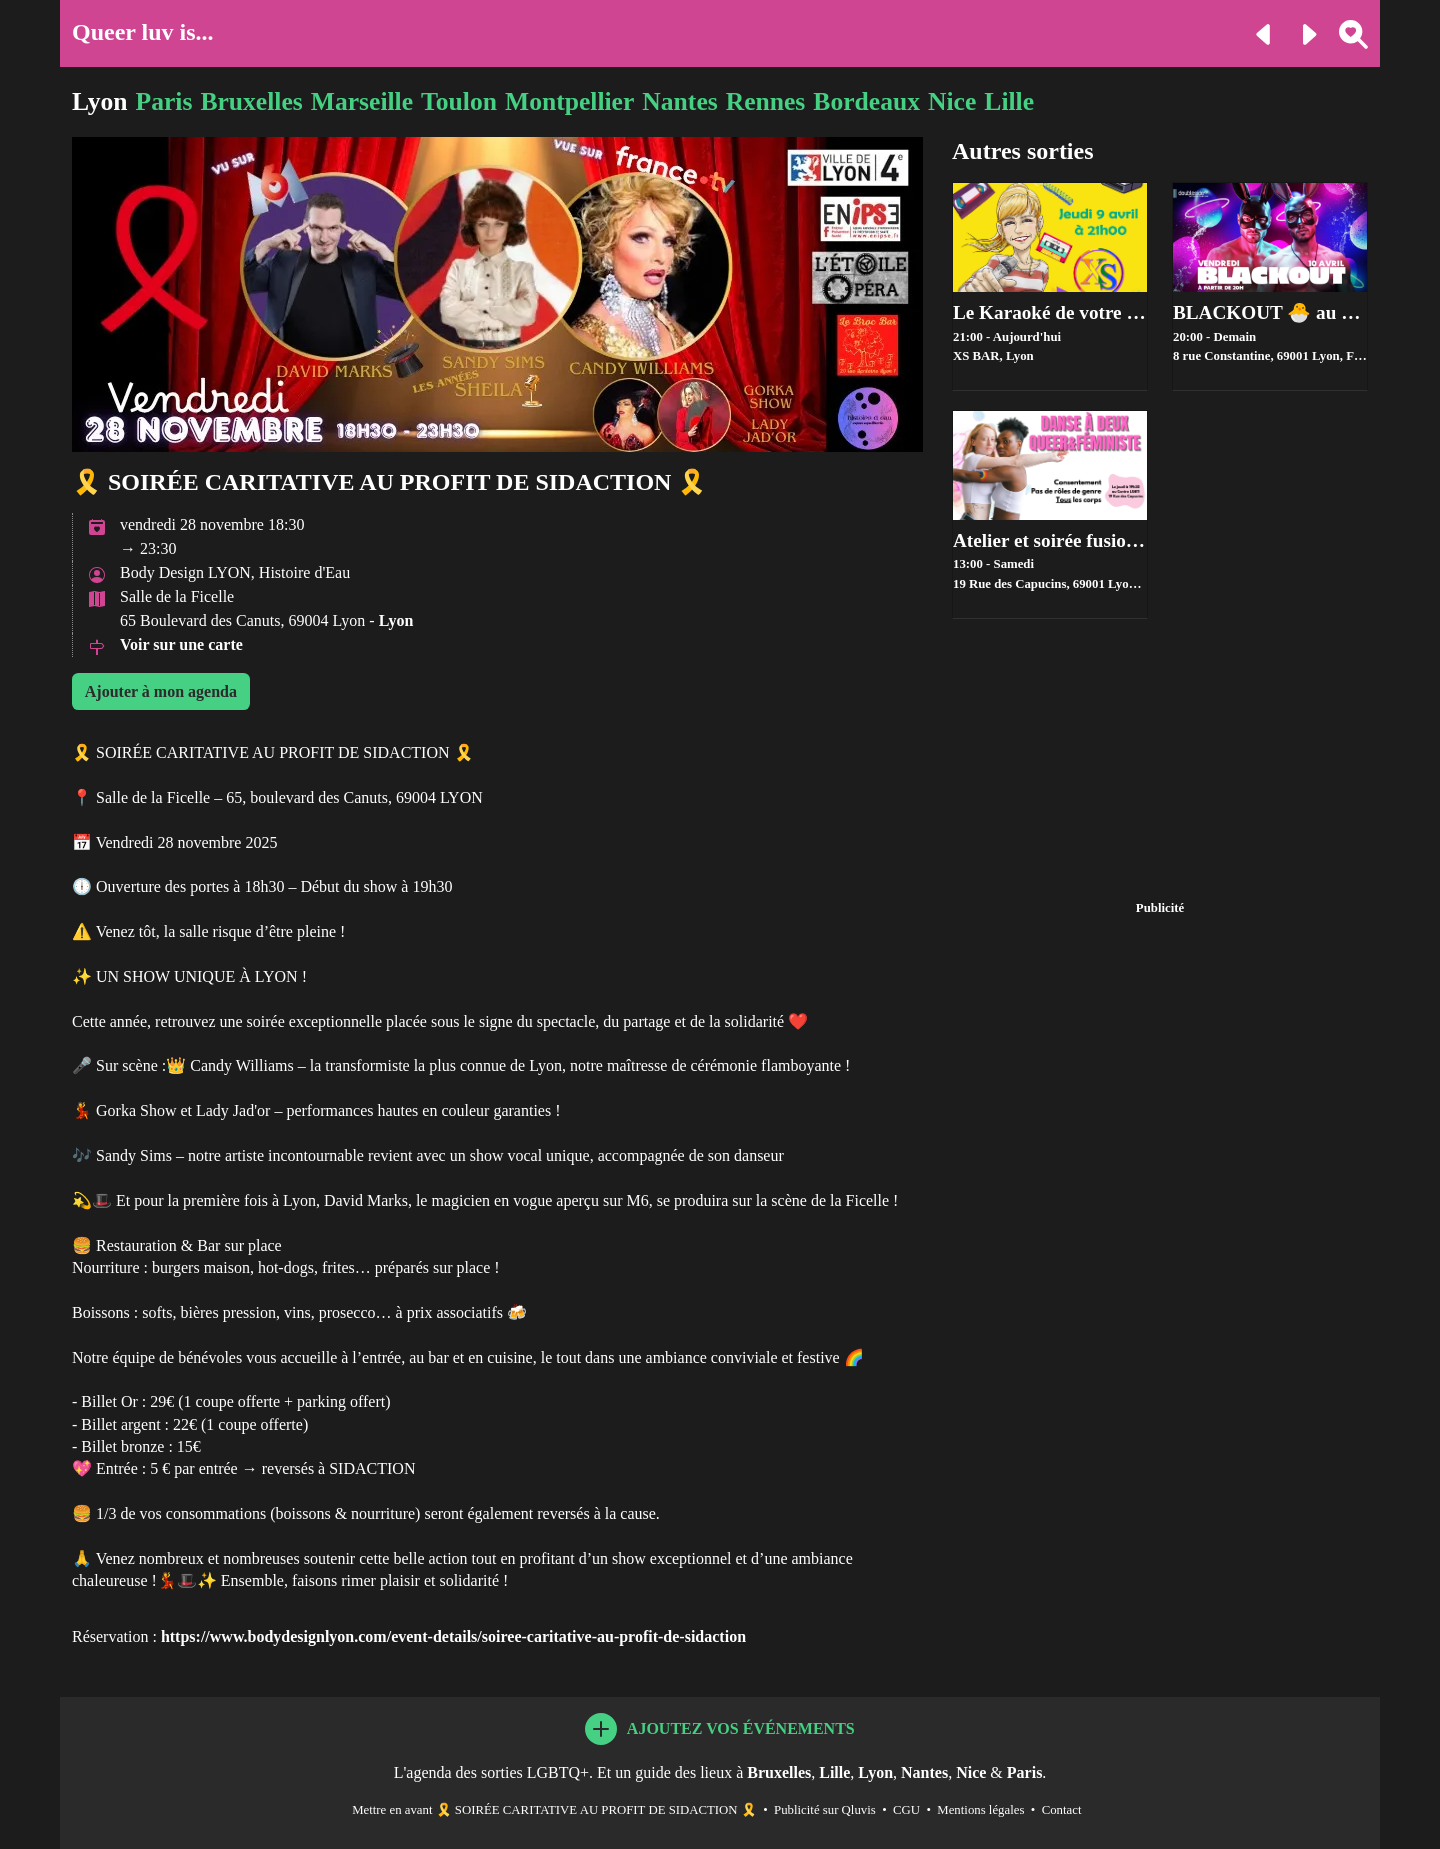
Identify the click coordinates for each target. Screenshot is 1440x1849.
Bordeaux (866, 101)
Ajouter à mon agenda (161, 691)
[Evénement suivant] (1300, 32)
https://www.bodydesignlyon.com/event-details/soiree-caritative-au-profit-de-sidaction (453, 1636)
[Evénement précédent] (1256, 32)
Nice (952, 101)
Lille (1009, 101)
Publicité (1160, 908)
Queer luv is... (143, 32)
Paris (164, 101)
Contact (1062, 1810)
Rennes (766, 101)
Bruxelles (251, 101)
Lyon (100, 101)
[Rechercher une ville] (1345, 32)
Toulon (459, 101)
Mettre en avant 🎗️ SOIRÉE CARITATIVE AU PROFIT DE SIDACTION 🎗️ (554, 1810)
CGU (906, 1810)
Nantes (679, 101)
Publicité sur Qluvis (825, 1810)
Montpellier (569, 101)
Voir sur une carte (181, 644)
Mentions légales (980, 1810)
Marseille (362, 101)
